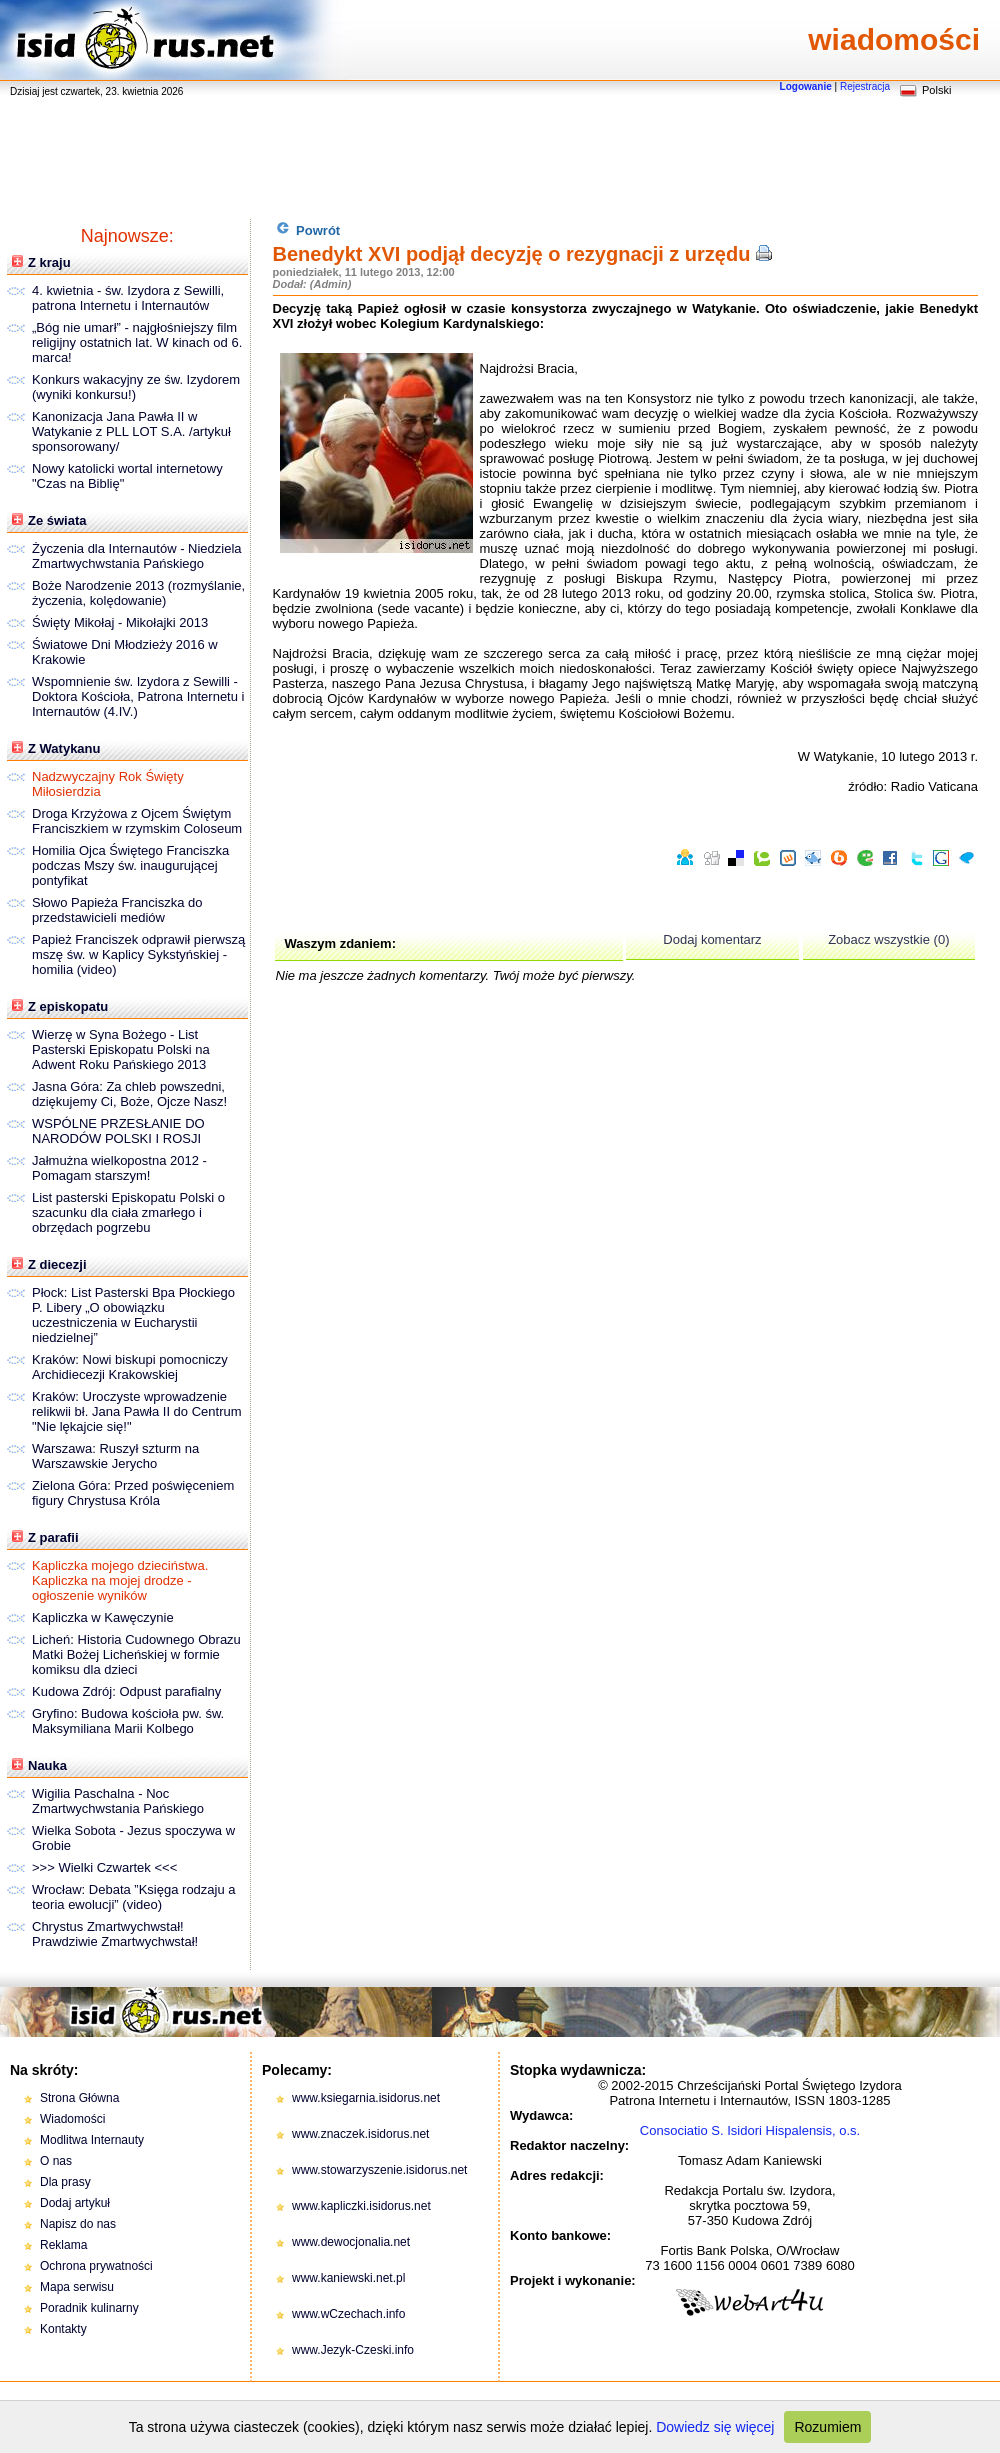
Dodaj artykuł (75, 2203)
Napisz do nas (78, 2224)
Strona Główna (79, 2098)
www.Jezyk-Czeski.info (353, 2350)
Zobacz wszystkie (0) (888, 939)
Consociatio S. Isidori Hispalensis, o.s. (750, 2130)
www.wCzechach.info (348, 2314)
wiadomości (894, 39)
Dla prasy (65, 2182)
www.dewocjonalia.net (351, 2242)
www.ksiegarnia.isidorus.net (366, 2098)
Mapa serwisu (77, 2287)
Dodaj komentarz (712, 939)
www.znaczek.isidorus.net (360, 2134)
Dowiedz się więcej (715, 2427)
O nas (56, 2161)
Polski (936, 90)
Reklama (63, 2245)
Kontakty (63, 2329)
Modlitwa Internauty (92, 2140)
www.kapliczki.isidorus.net (361, 2206)
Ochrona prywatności (96, 2266)
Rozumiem (827, 2427)
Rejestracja (865, 86)
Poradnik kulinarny (89, 2308)
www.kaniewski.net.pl (348, 2278)
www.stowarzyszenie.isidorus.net (379, 2170)
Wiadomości (72, 2119)
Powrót (308, 229)
